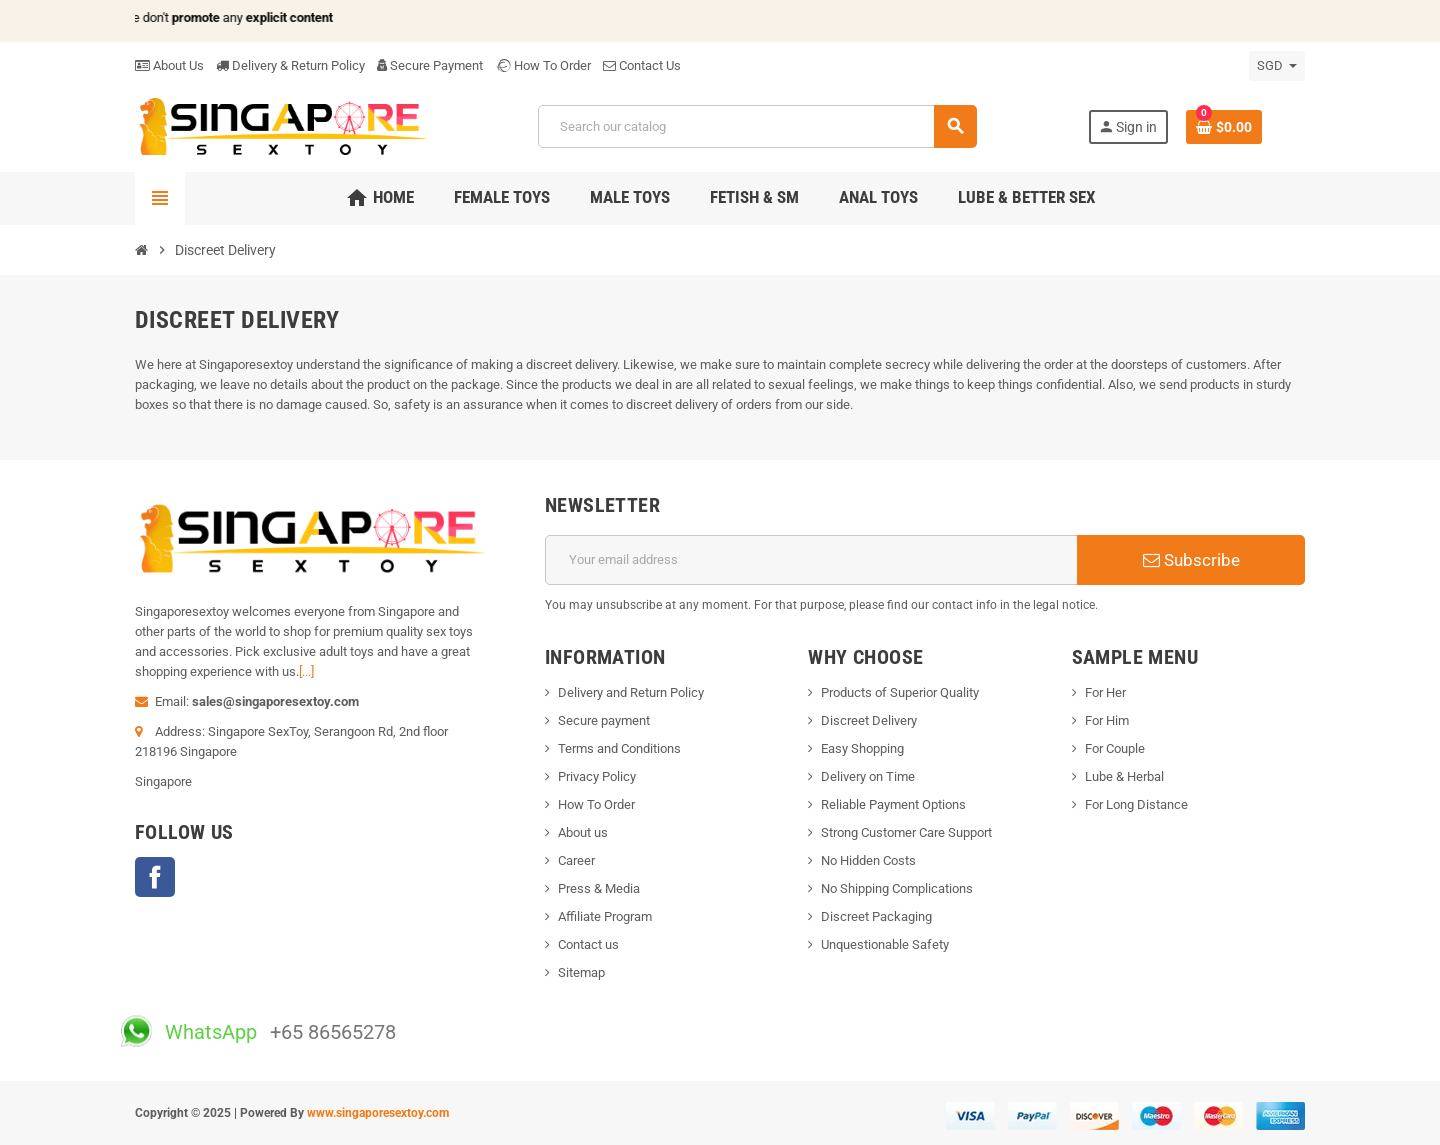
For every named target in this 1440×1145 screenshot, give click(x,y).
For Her (1105, 692)
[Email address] (811, 560)
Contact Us (642, 65)
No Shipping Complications (897, 888)
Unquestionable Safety (885, 944)
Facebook (155, 877)
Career (576, 860)
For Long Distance (1136, 804)
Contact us (588, 944)
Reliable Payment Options (893, 804)
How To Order (543, 65)
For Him (1107, 720)
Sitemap (581, 972)
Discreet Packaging (876, 916)
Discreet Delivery (869, 720)
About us (583, 832)
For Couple (1115, 748)
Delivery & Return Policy (290, 65)
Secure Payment (430, 65)
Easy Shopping (862, 748)
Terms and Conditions (619, 748)
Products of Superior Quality (900, 692)
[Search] (757, 126)
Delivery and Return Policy (631, 692)
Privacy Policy (597, 776)
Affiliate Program (605, 916)
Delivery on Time (868, 776)
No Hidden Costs (868, 860)
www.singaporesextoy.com (378, 1113)
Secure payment (604, 720)
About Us (169, 65)
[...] (306, 671)
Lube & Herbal (1124, 776)
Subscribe (1191, 560)
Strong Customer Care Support (906, 832)
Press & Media (599, 888)
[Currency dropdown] (1277, 66)
